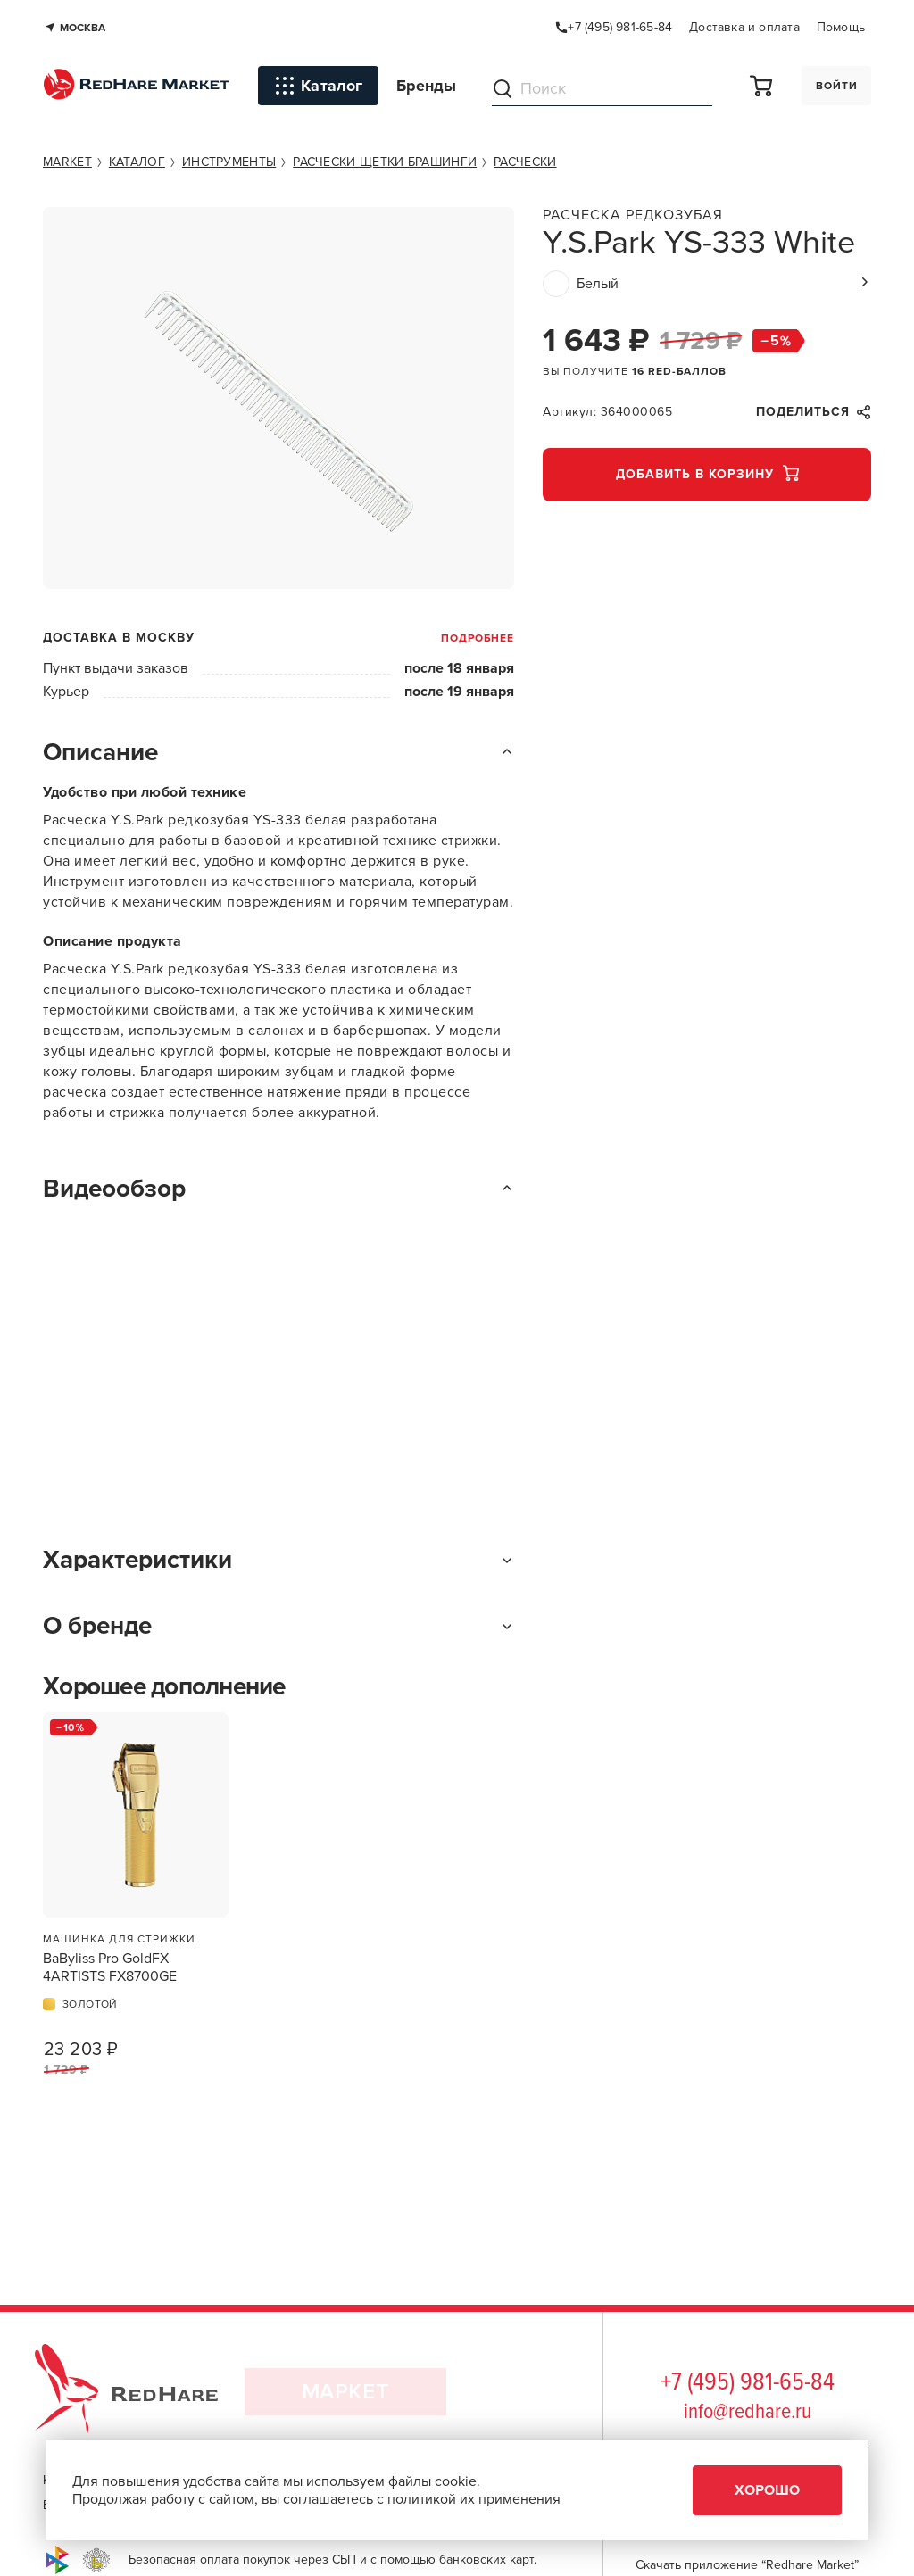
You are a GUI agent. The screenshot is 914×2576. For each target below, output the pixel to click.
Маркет (346, 2397)
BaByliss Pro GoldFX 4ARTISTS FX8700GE (110, 1967)
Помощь (841, 27)
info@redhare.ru (747, 2412)
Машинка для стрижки (119, 1939)
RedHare (143, 2397)
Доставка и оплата (744, 27)
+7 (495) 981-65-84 (748, 2383)
